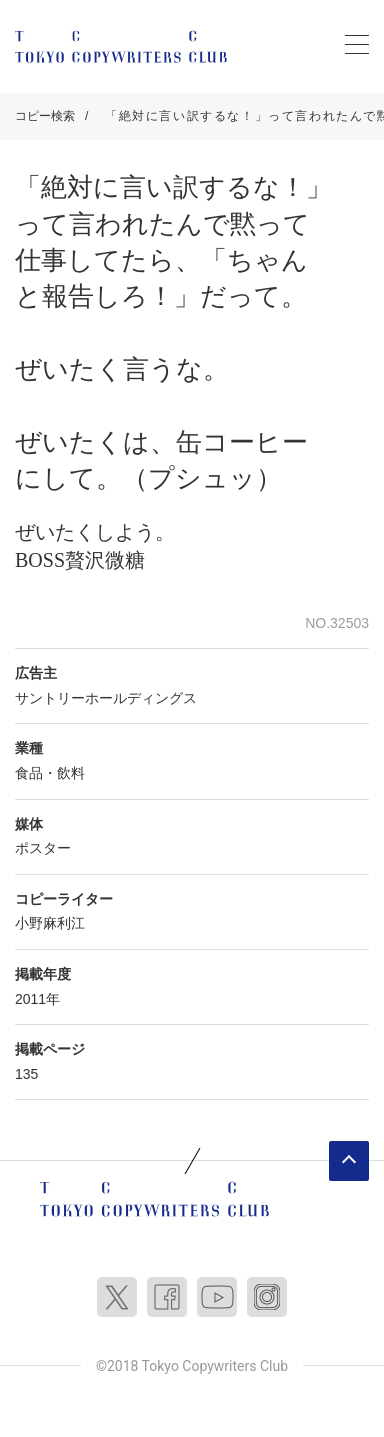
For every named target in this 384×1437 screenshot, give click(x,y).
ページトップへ (349, 1161)
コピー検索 (45, 116)
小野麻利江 (50, 923)
